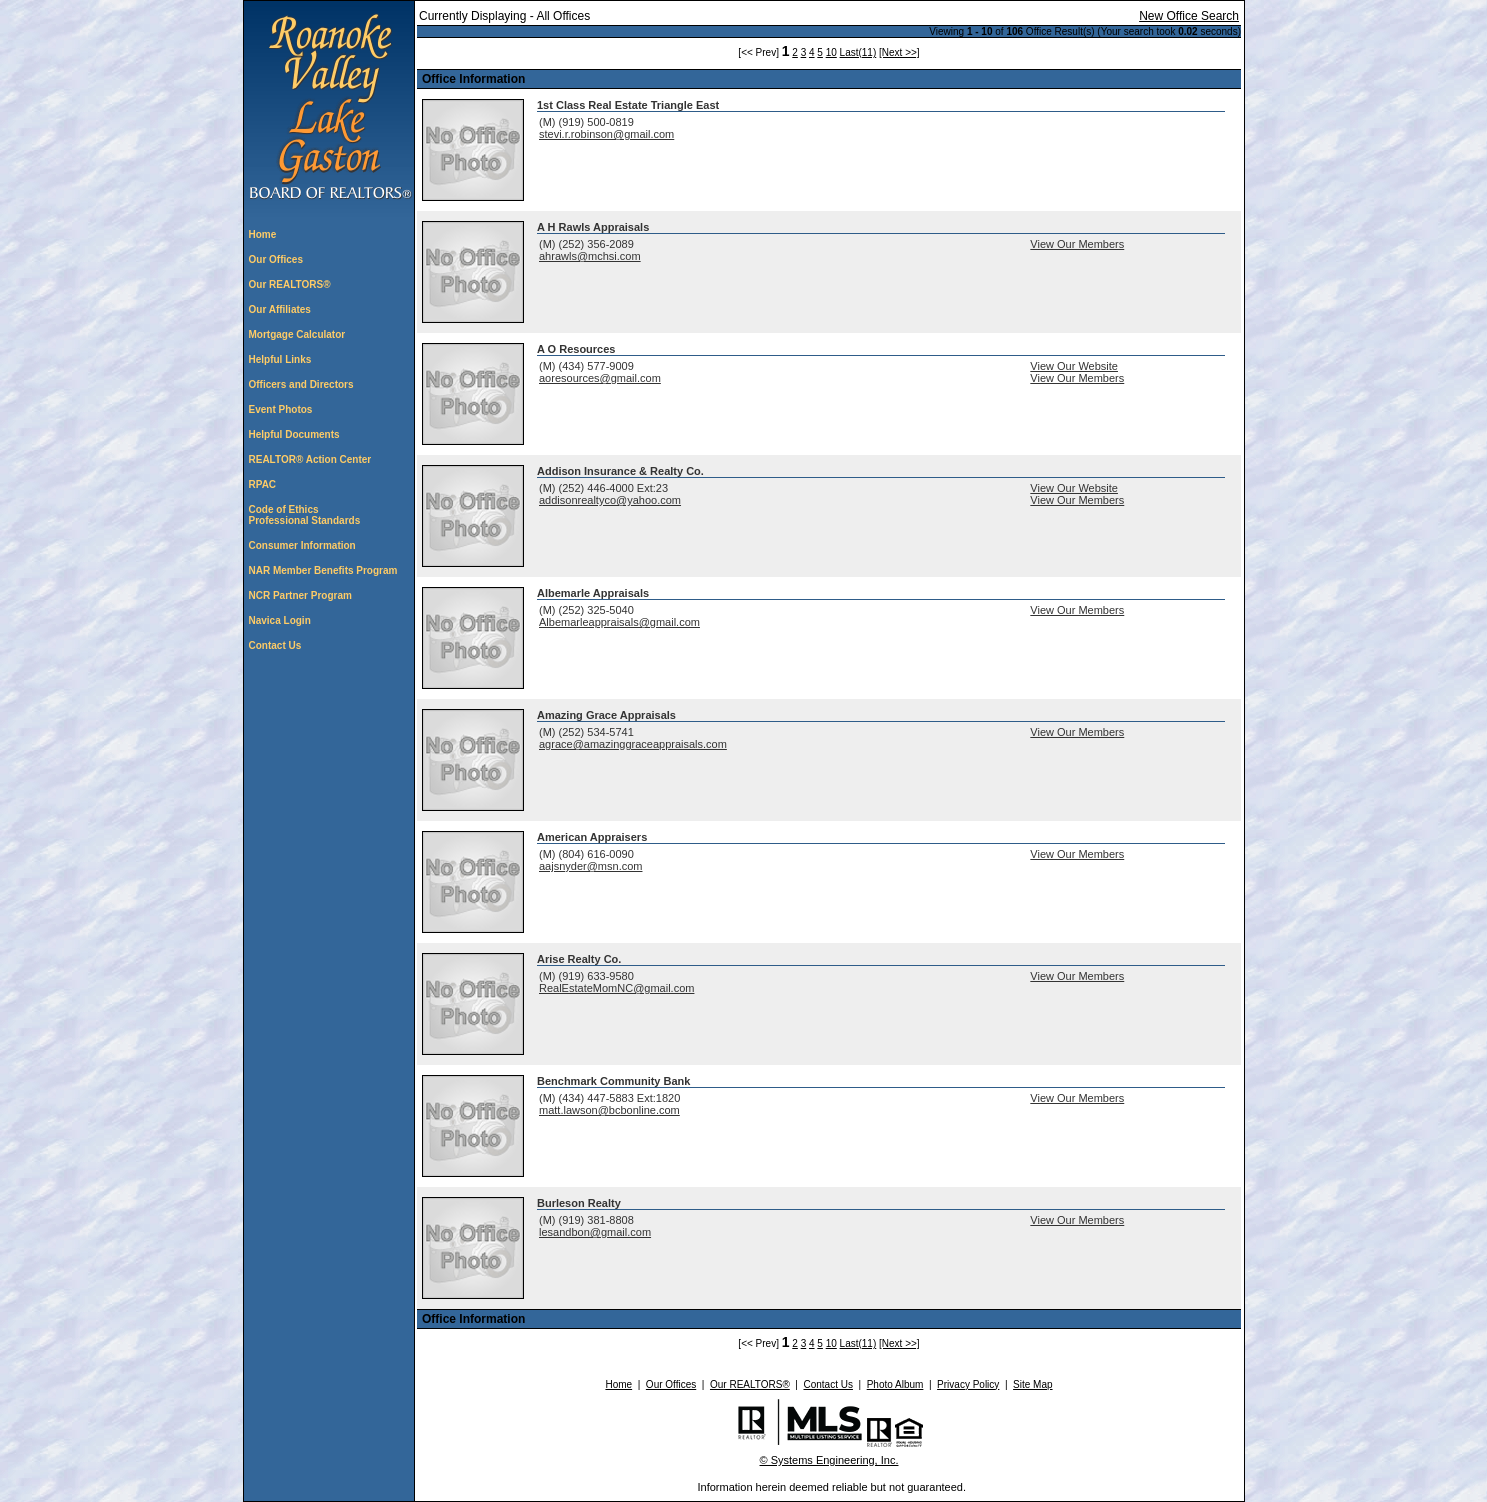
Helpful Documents (294, 434)
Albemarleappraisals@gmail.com (619, 622)
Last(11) (858, 52)
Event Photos (281, 409)
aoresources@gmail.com (600, 378)
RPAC (263, 484)
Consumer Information (302, 545)
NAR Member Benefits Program (323, 570)
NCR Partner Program (300, 595)
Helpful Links (280, 359)
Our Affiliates (280, 309)
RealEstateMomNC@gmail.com (616, 988)
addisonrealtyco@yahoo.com (610, 500)
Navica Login (280, 620)
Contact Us (275, 645)
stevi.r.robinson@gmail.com (606, 134)
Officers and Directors (301, 384)
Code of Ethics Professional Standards (305, 515)
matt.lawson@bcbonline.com (609, 1110)
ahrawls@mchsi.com (590, 256)
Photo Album (895, 1384)
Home (263, 234)
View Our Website (1074, 366)
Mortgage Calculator (297, 334)
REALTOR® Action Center (310, 459)
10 (831, 52)
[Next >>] (899, 52)
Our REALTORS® (290, 284)
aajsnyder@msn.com (590, 866)
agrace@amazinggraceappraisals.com (633, 744)
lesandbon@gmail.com (595, 1232)
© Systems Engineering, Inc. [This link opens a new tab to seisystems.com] (829, 1460)
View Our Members (1077, 244)
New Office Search (1189, 16)
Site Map (1032, 1384)
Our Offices (276, 259)
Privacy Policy (968, 1384)
